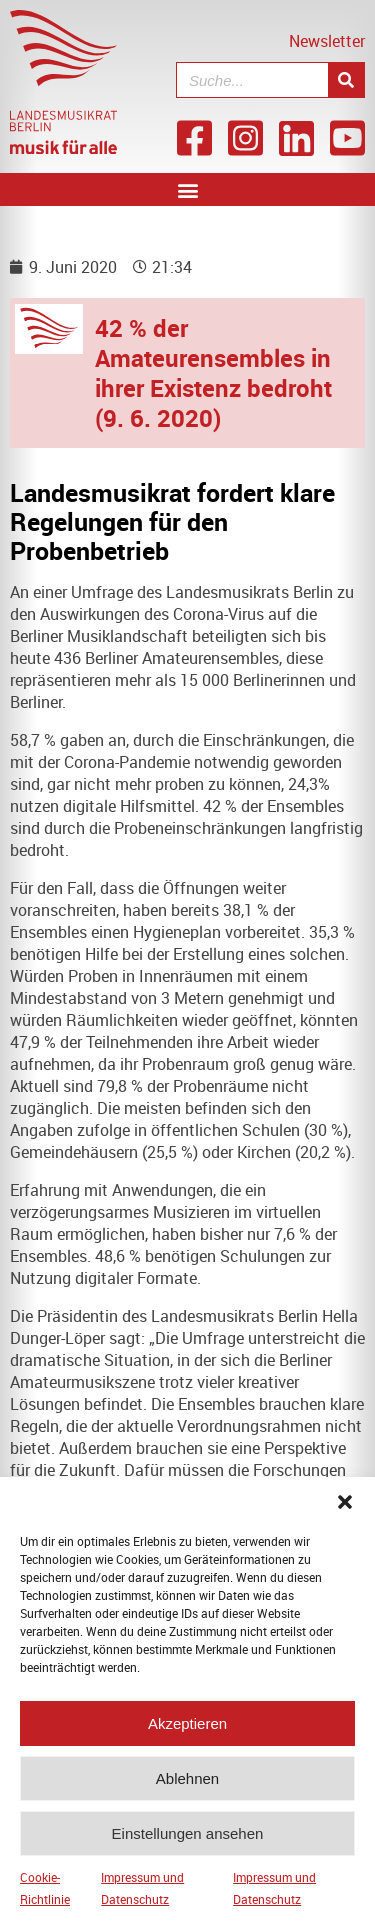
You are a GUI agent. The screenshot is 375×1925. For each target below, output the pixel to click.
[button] (345, 1515)
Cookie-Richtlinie (45, 1901)
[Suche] (346, 80)
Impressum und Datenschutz (142, 1901)
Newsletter (327, 41)
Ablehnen (187, 1790)
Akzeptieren (187, 1735)
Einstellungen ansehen (188, 1845)
